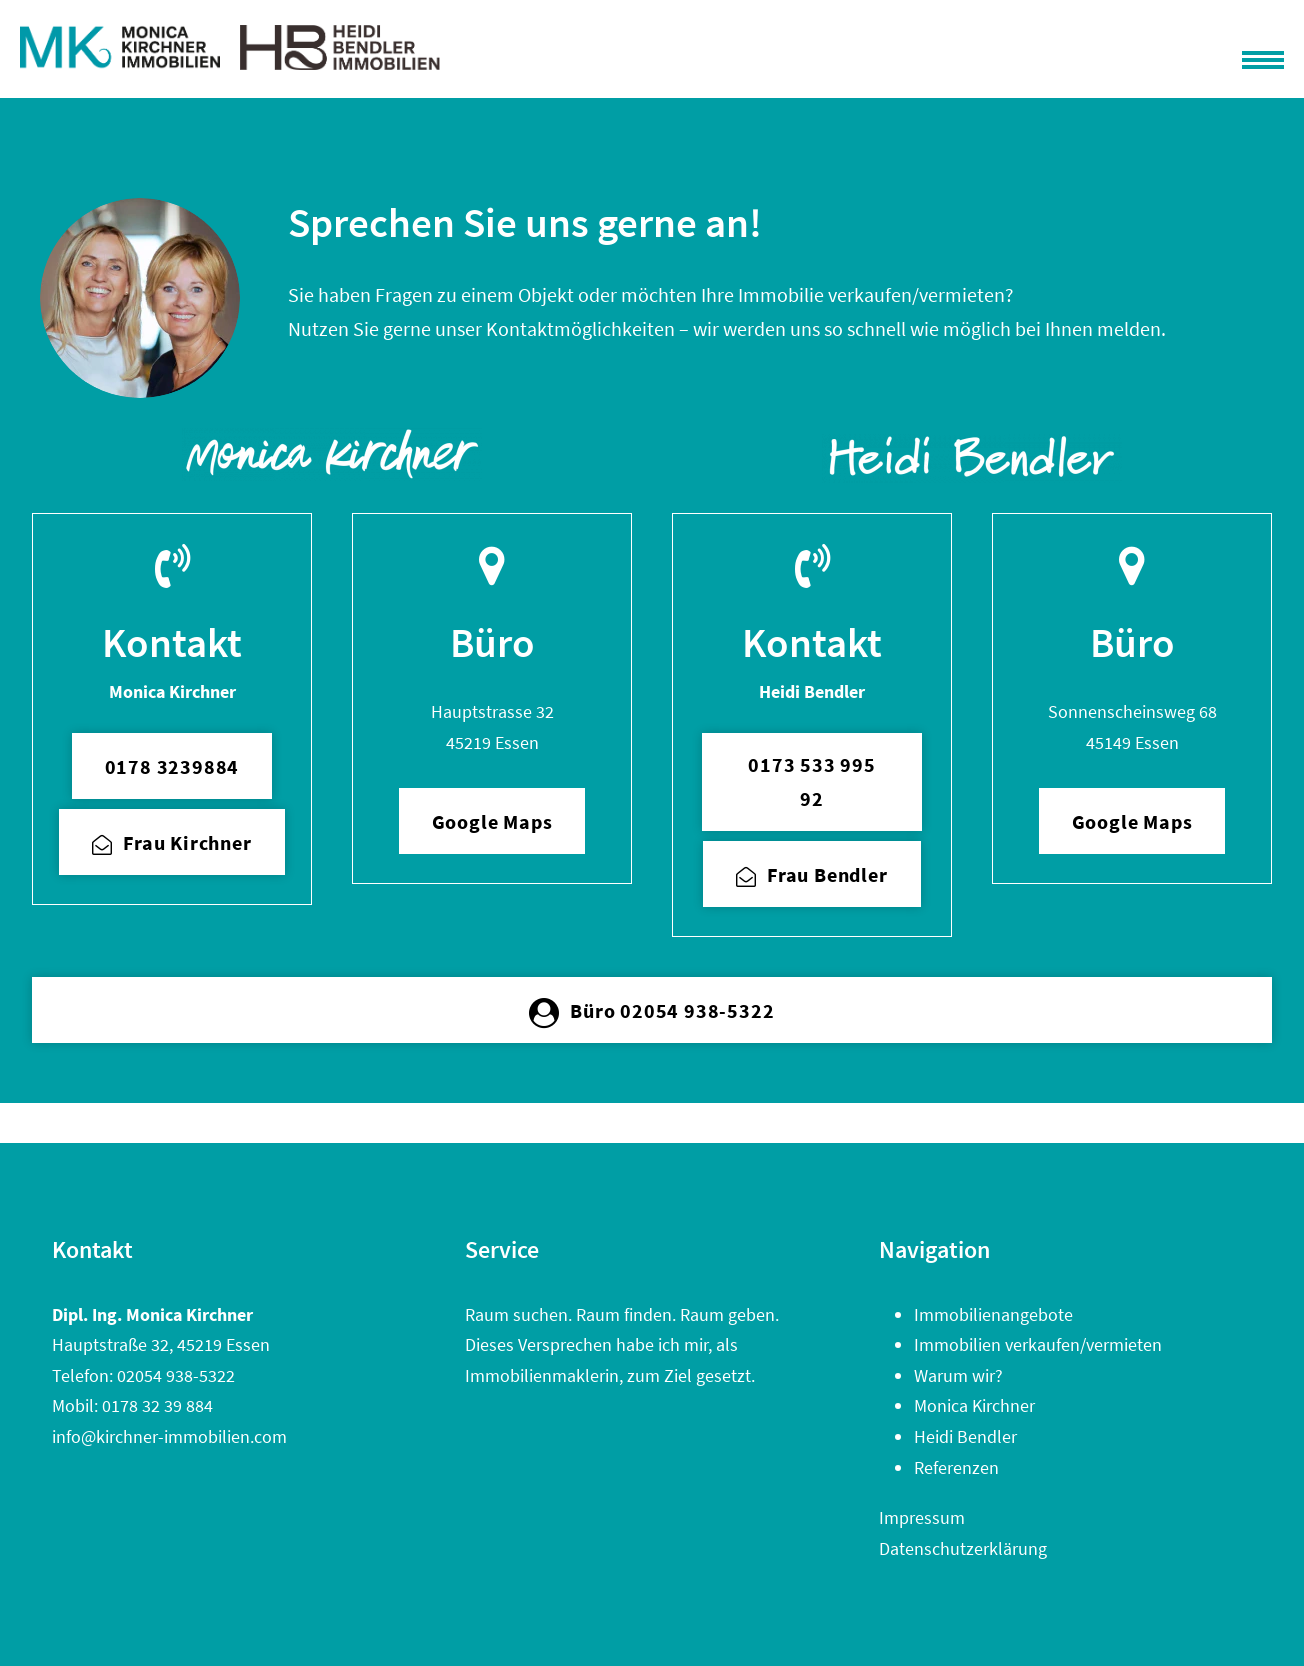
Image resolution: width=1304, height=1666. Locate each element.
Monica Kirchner (974, 1405)
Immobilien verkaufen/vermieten (1038, 1344)
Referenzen (956, 1467)
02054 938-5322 (176, 1375)
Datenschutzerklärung (963, 1548)
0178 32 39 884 (157, 1405)
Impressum (922, 1517)
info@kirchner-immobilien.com (169, 1436)
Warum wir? (958, 1375)
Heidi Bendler (965, 1436)
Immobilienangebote (993, 1314)
